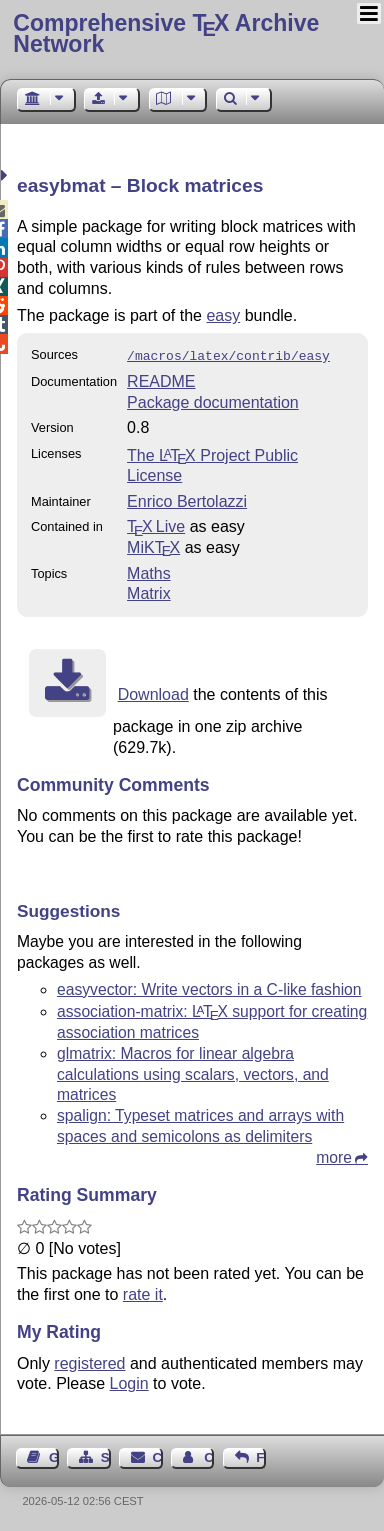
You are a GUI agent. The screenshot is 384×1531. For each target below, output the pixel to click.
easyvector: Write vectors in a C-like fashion (209, 987)
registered (89, 1361)
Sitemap (106, 1455)
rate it (143, 1292)
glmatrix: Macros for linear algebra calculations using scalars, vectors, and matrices (193, 1072)
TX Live (156, 524)
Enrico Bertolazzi (187, 499)
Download (153, 692)
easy (223, 315)
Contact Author (209, 1455)
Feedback (261, 1455)
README (161, 379)
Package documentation (213, 400)
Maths (149, 571)
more (334, 1155)
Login (129, 1381)
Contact (158, 1455)
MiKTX (153, 545)
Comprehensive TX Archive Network (166, 33)
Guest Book (54, 1455)
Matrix (149, 591)
